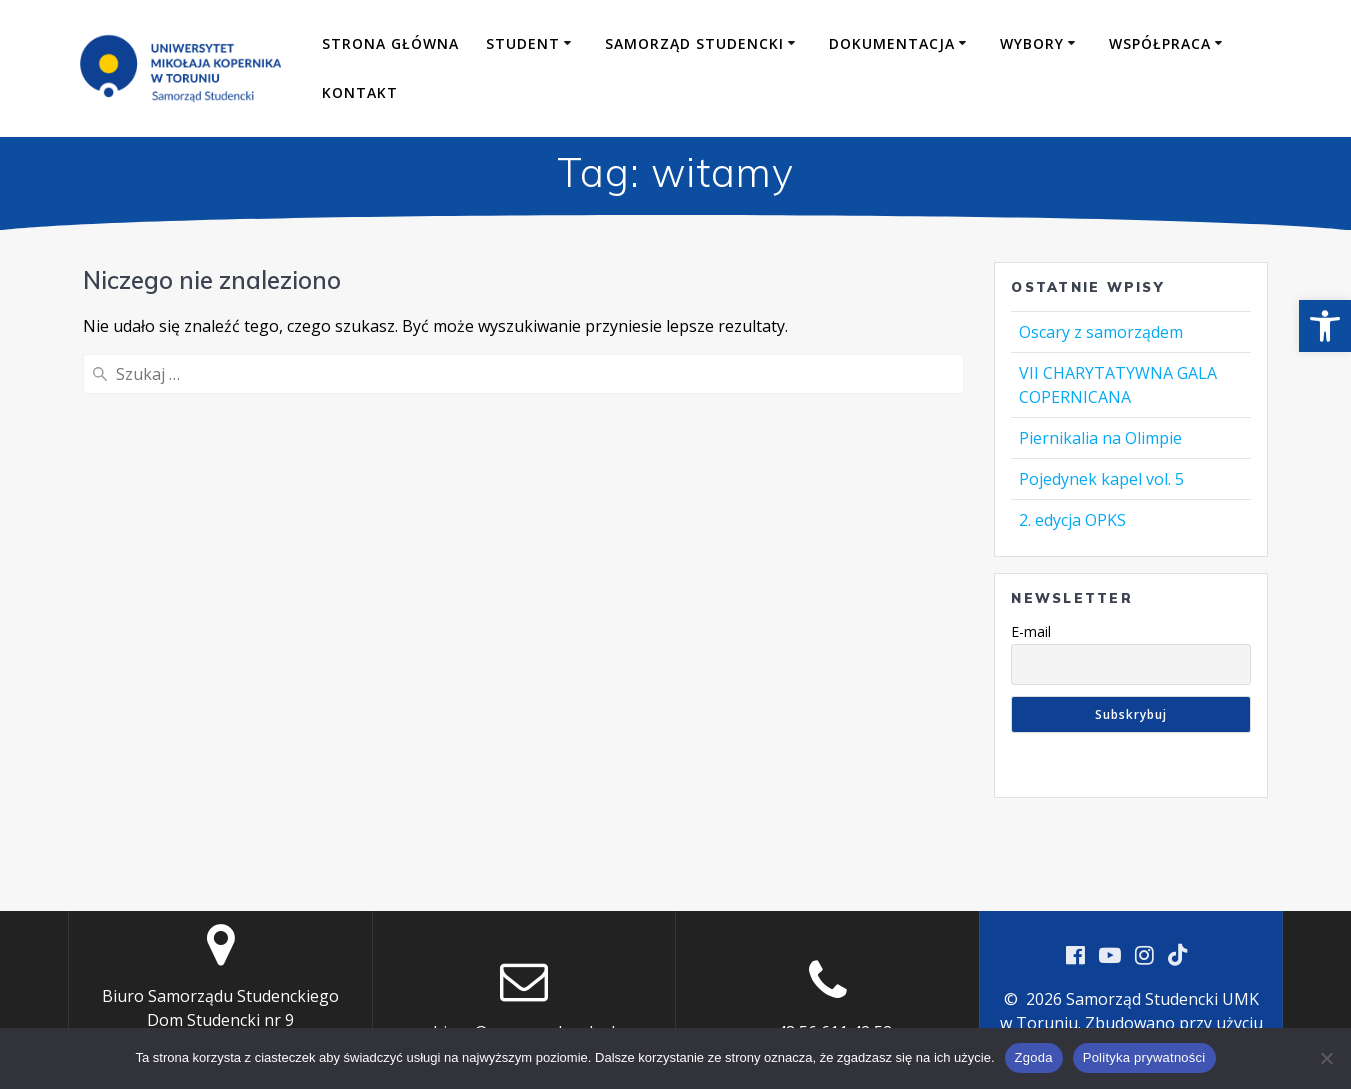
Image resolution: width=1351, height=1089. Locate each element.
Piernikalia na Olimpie (1100, 438)
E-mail (1031, 631)
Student (523, 43)
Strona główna (390, 43)
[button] (1325, 326)
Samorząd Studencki (694, 43)
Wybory (1032, 43)
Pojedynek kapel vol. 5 (1101, 479)
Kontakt (360, 92)
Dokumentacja (892, 43)
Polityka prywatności (1144, 1057)
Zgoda (1034, 1057)
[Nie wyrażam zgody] (1326, 1058)
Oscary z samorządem (1101, 332)
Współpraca (1160, 43)
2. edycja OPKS (1072, 520)
